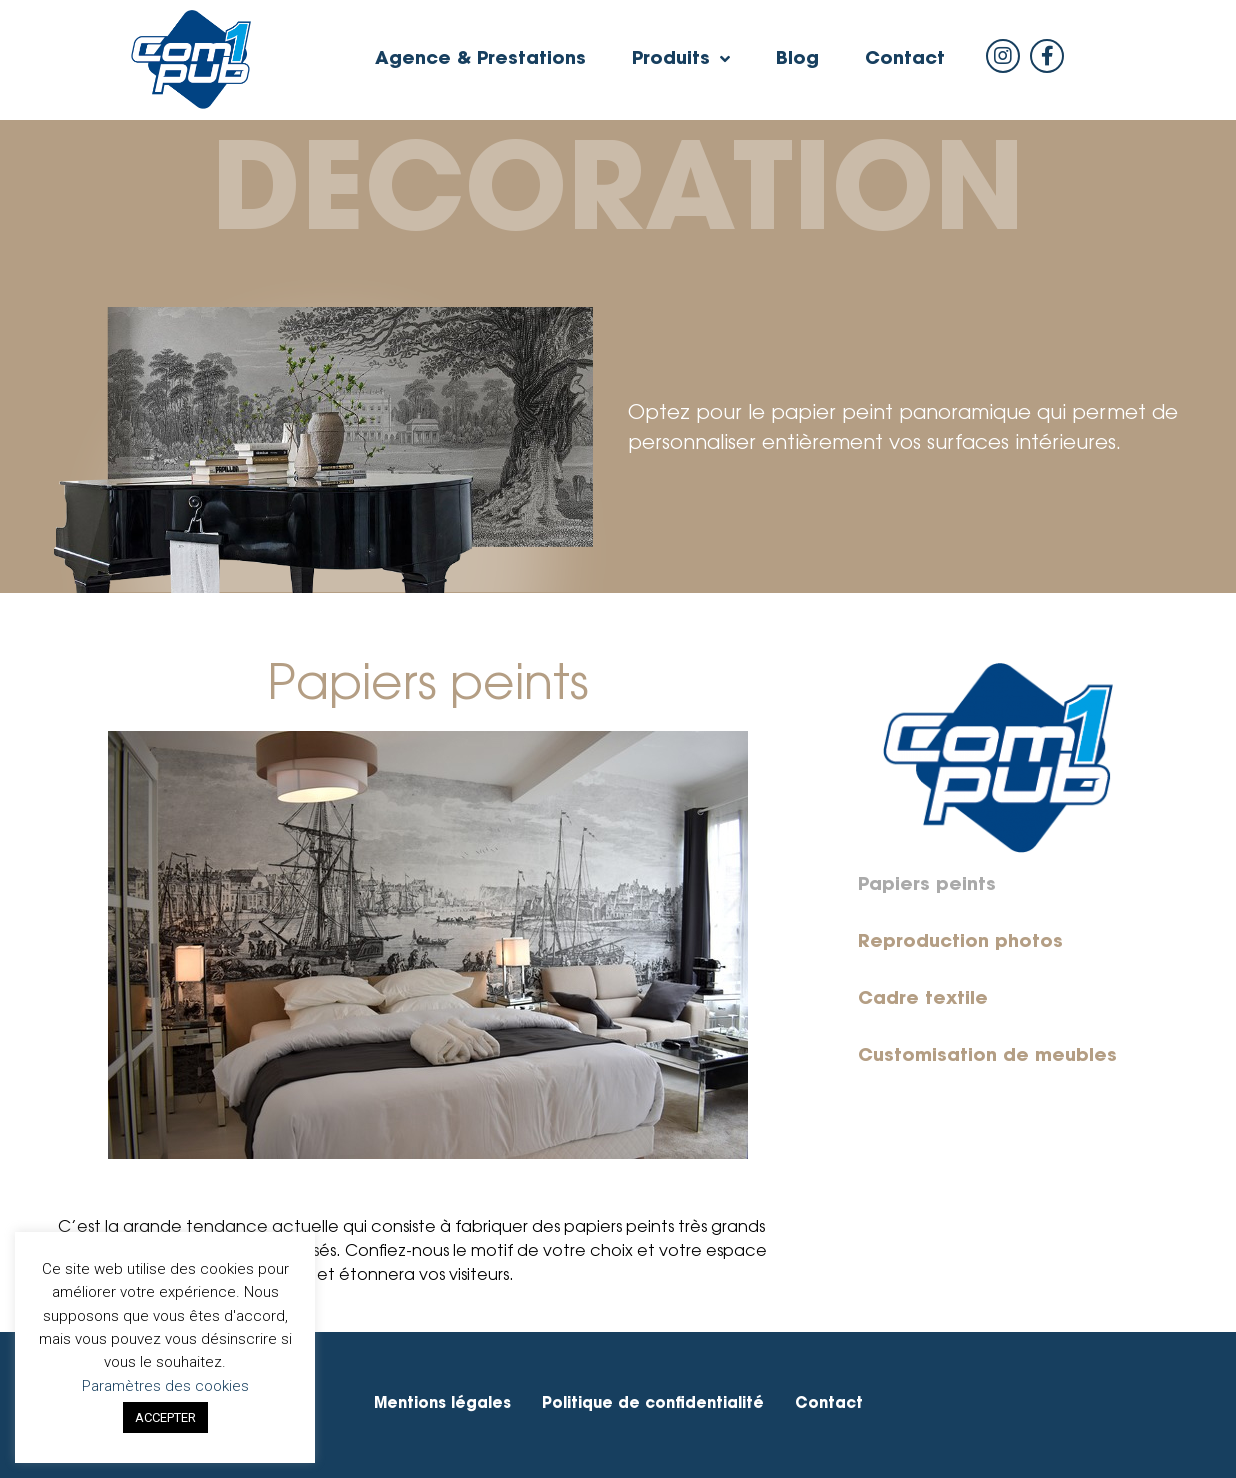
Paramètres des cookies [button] (165, 1386)
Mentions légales (442, 1404)
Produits (681, 60)
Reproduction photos (960, 943)
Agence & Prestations (480, 60)
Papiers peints (927, 886)
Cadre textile (923, 1000)
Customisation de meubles (987, 1057)
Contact (905, 60)
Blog (797, 60)
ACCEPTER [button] (165, 1417)
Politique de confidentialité (653, 1404)
